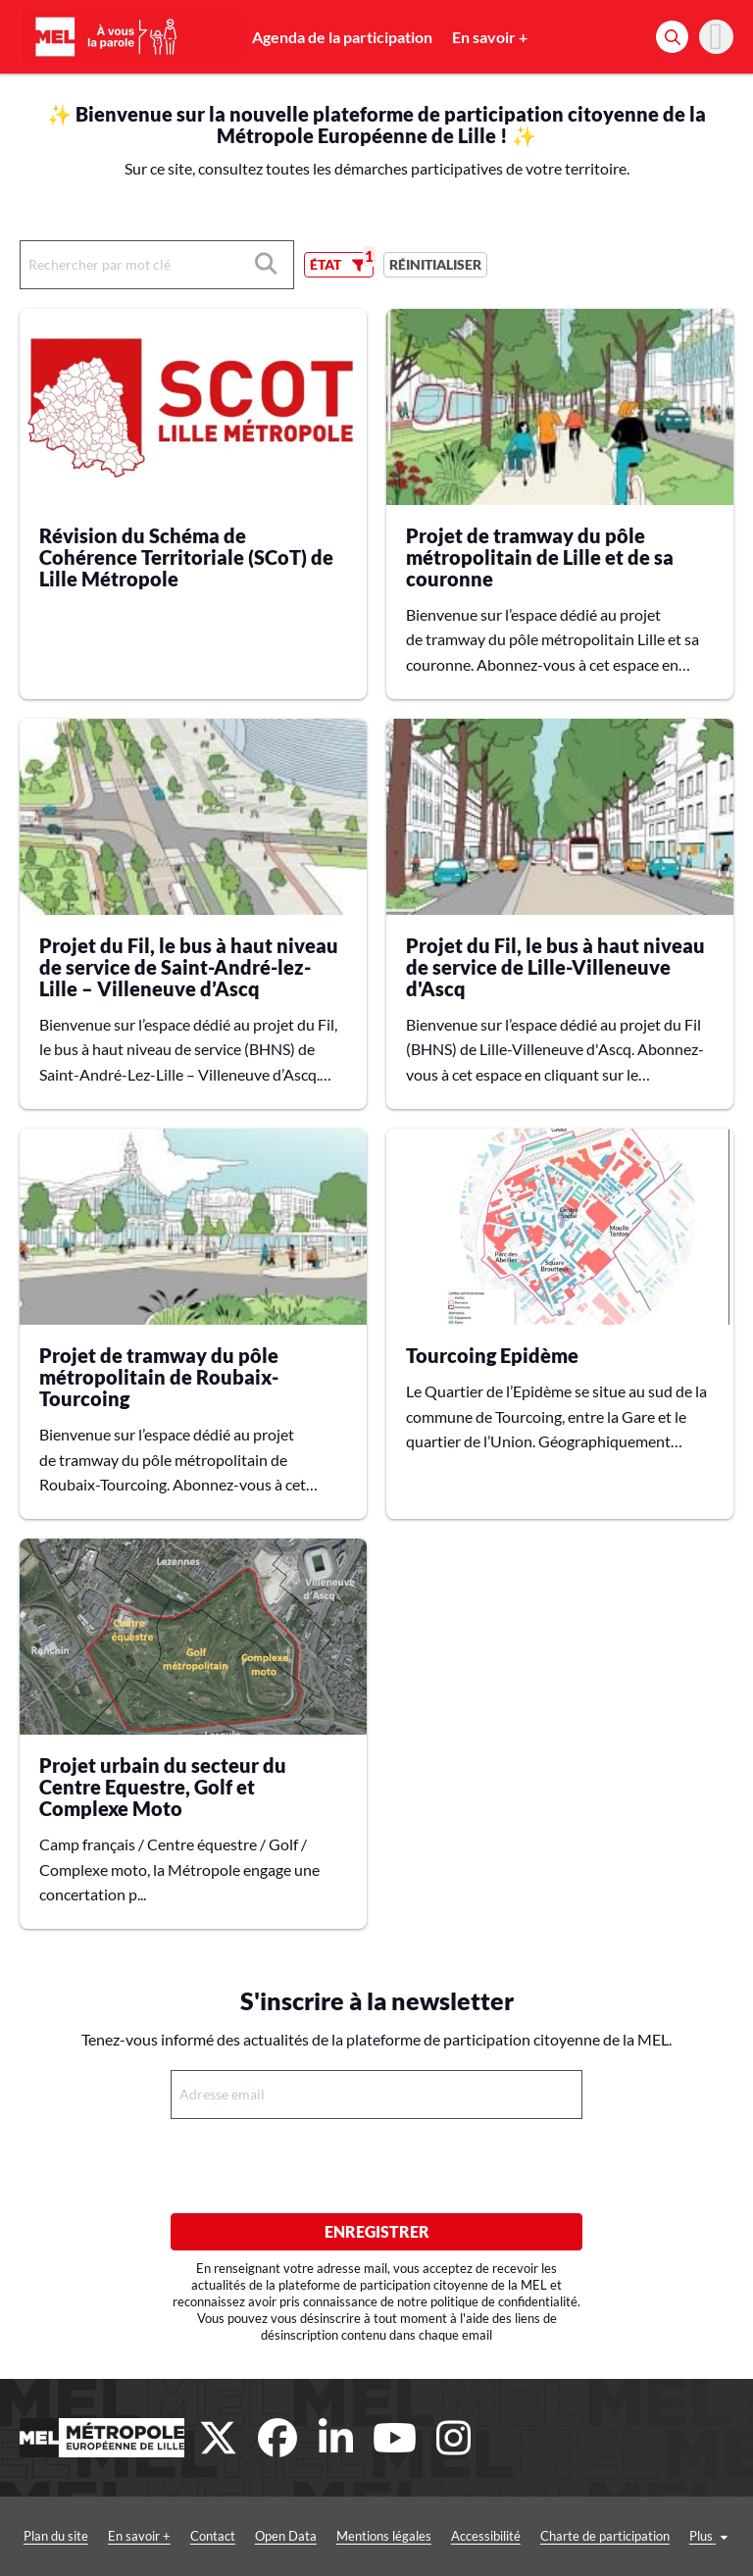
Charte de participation (605, 2536)
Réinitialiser (435, 264)
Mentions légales (383, 2536)
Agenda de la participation (342, 36)
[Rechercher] (672, 37)
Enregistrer (377, 2231)
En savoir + (489, 36)
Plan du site (56, 2536)
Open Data (286, 2536)
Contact (212, 2536)
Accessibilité (486, 2536)
